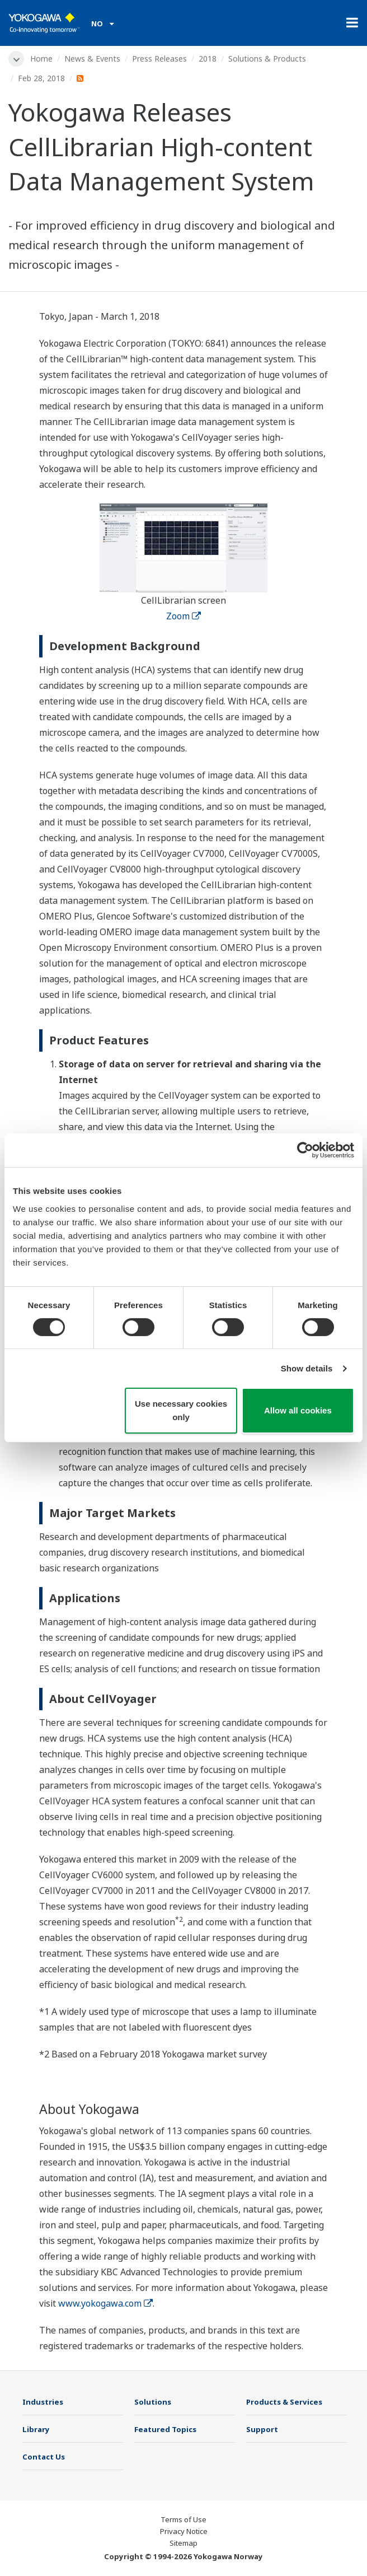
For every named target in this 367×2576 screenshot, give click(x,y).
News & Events (92, 58)
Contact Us (43, 2457)
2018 (208, 58)
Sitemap (183, 2543)
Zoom (183, 616)
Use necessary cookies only (181, 1410)
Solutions (152, 2402)
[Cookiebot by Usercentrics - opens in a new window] (305, 1150)
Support (262, 2429)
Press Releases (159, 58)
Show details (307, 1368)
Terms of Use (183, 2519)
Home (41, 58)
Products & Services (284, 2402)
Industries (42, 2402)
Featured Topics (165, 2429)
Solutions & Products (267, 58)
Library (36, 2429)
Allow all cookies (298, 1410)
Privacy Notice (184, 2531)
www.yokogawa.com (105, 2303)
